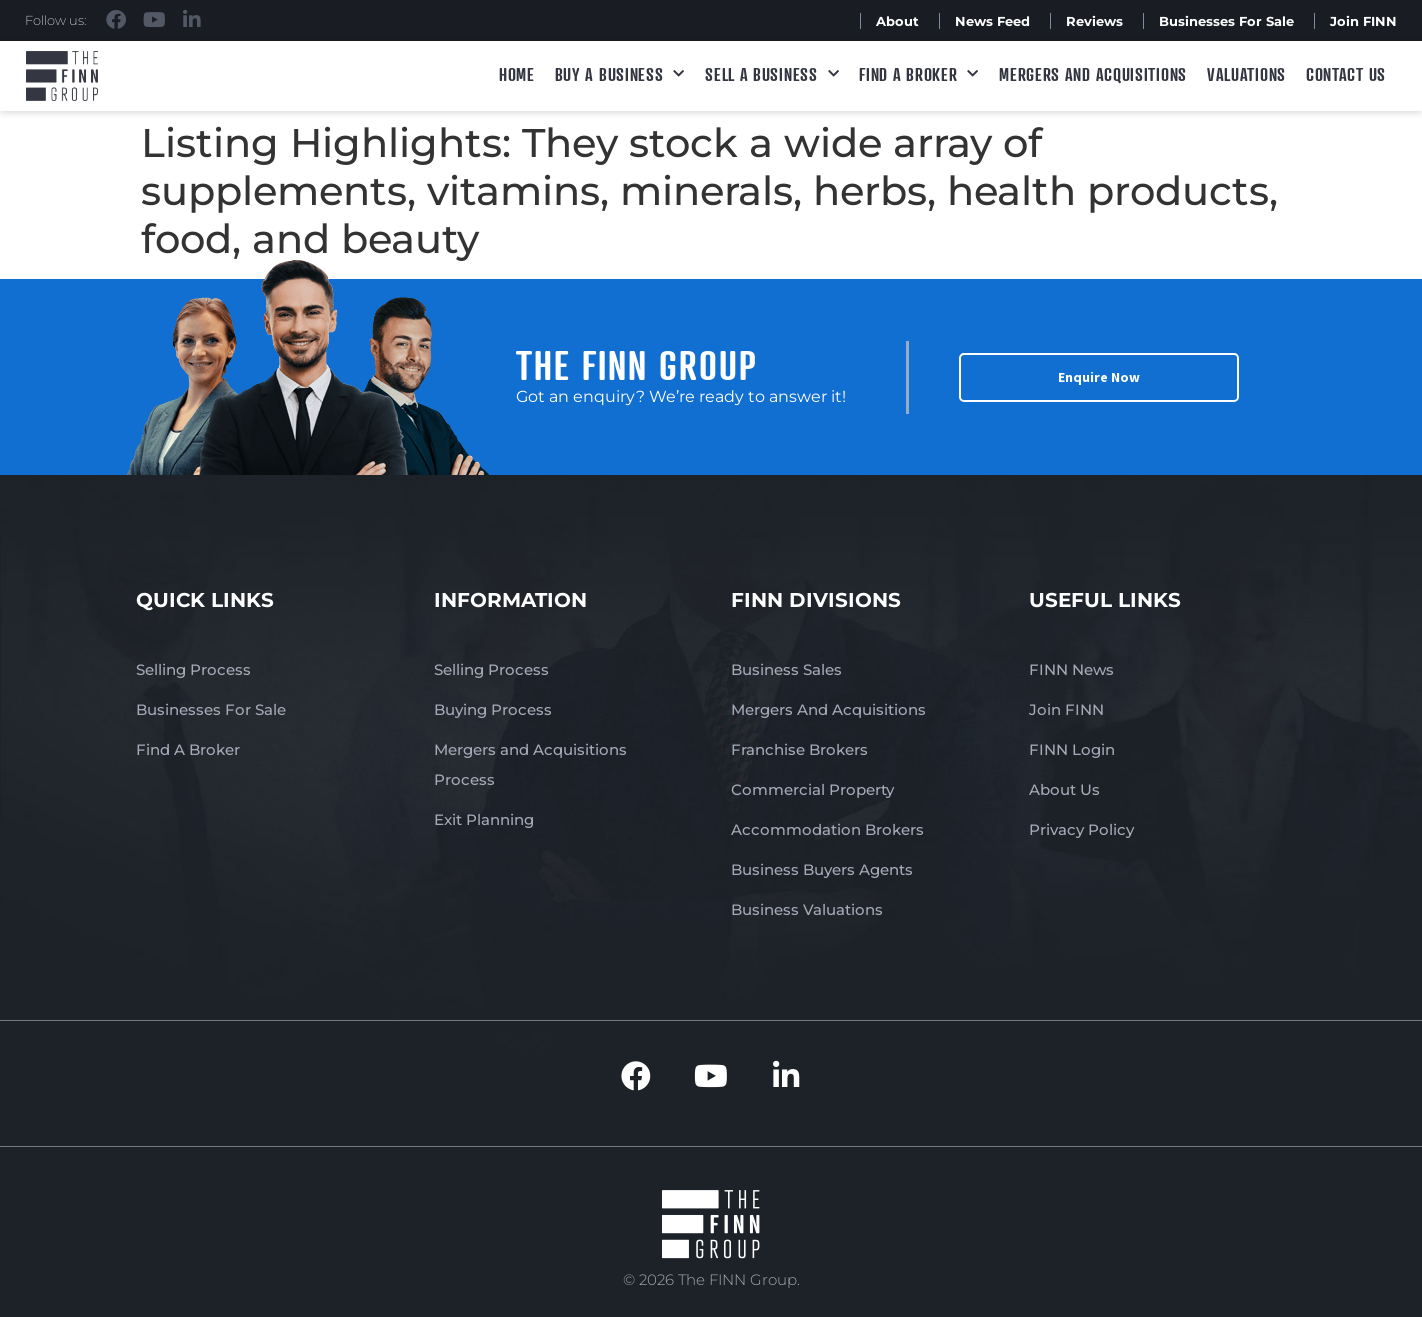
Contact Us (1346, 74)
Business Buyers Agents (822, 869)
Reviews (1094, 21)
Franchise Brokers (799, 749)
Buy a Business (620, 74)
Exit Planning (484, 819)
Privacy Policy (1081, 829)
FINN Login (1072, 749)
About (897, 21)
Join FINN (1363, 21)
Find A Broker (919, 74)
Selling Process (193, 669)
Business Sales (786, 669)
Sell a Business (772, 74)
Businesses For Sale (1226, 21)
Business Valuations (807, 909)
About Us (1064, 789)
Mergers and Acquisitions (1093, 74)
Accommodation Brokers (827, 829)
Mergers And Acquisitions (828, 709)
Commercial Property (812, 789)
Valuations (1246, 74)
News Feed (992, 21)
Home (517, 74)
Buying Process (493, 709)
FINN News (1071, 669)
